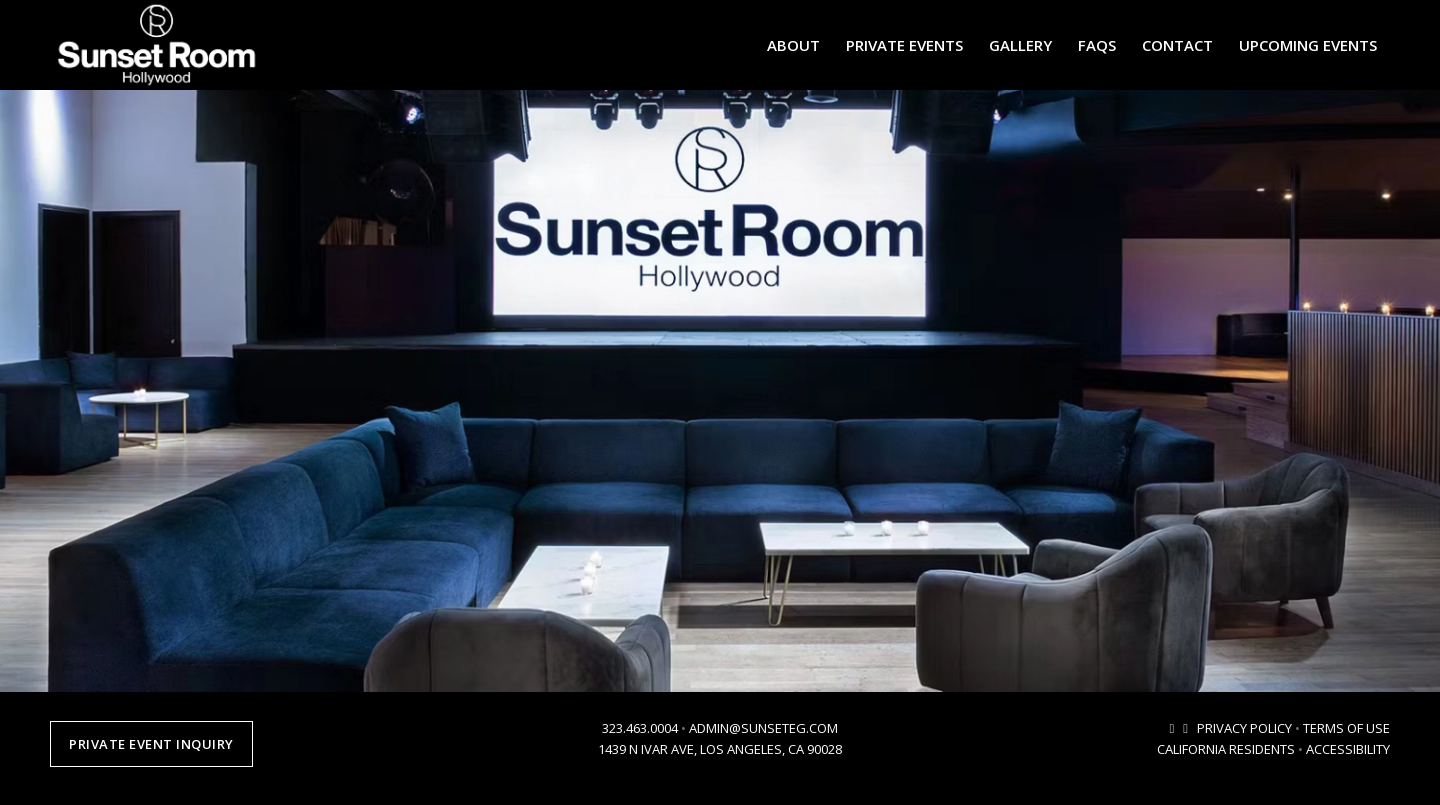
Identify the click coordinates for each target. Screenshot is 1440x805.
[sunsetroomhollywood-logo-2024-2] (156, 45)
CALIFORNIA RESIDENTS (1226, 749)
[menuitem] (793, 45)
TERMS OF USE (1346, 728)
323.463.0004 (640, 728)
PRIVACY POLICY (1244, 728)
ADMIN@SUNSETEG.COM (763, 728)
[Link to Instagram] (1185, 728)
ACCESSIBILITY (1348, 749)
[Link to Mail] (1171, 728)
